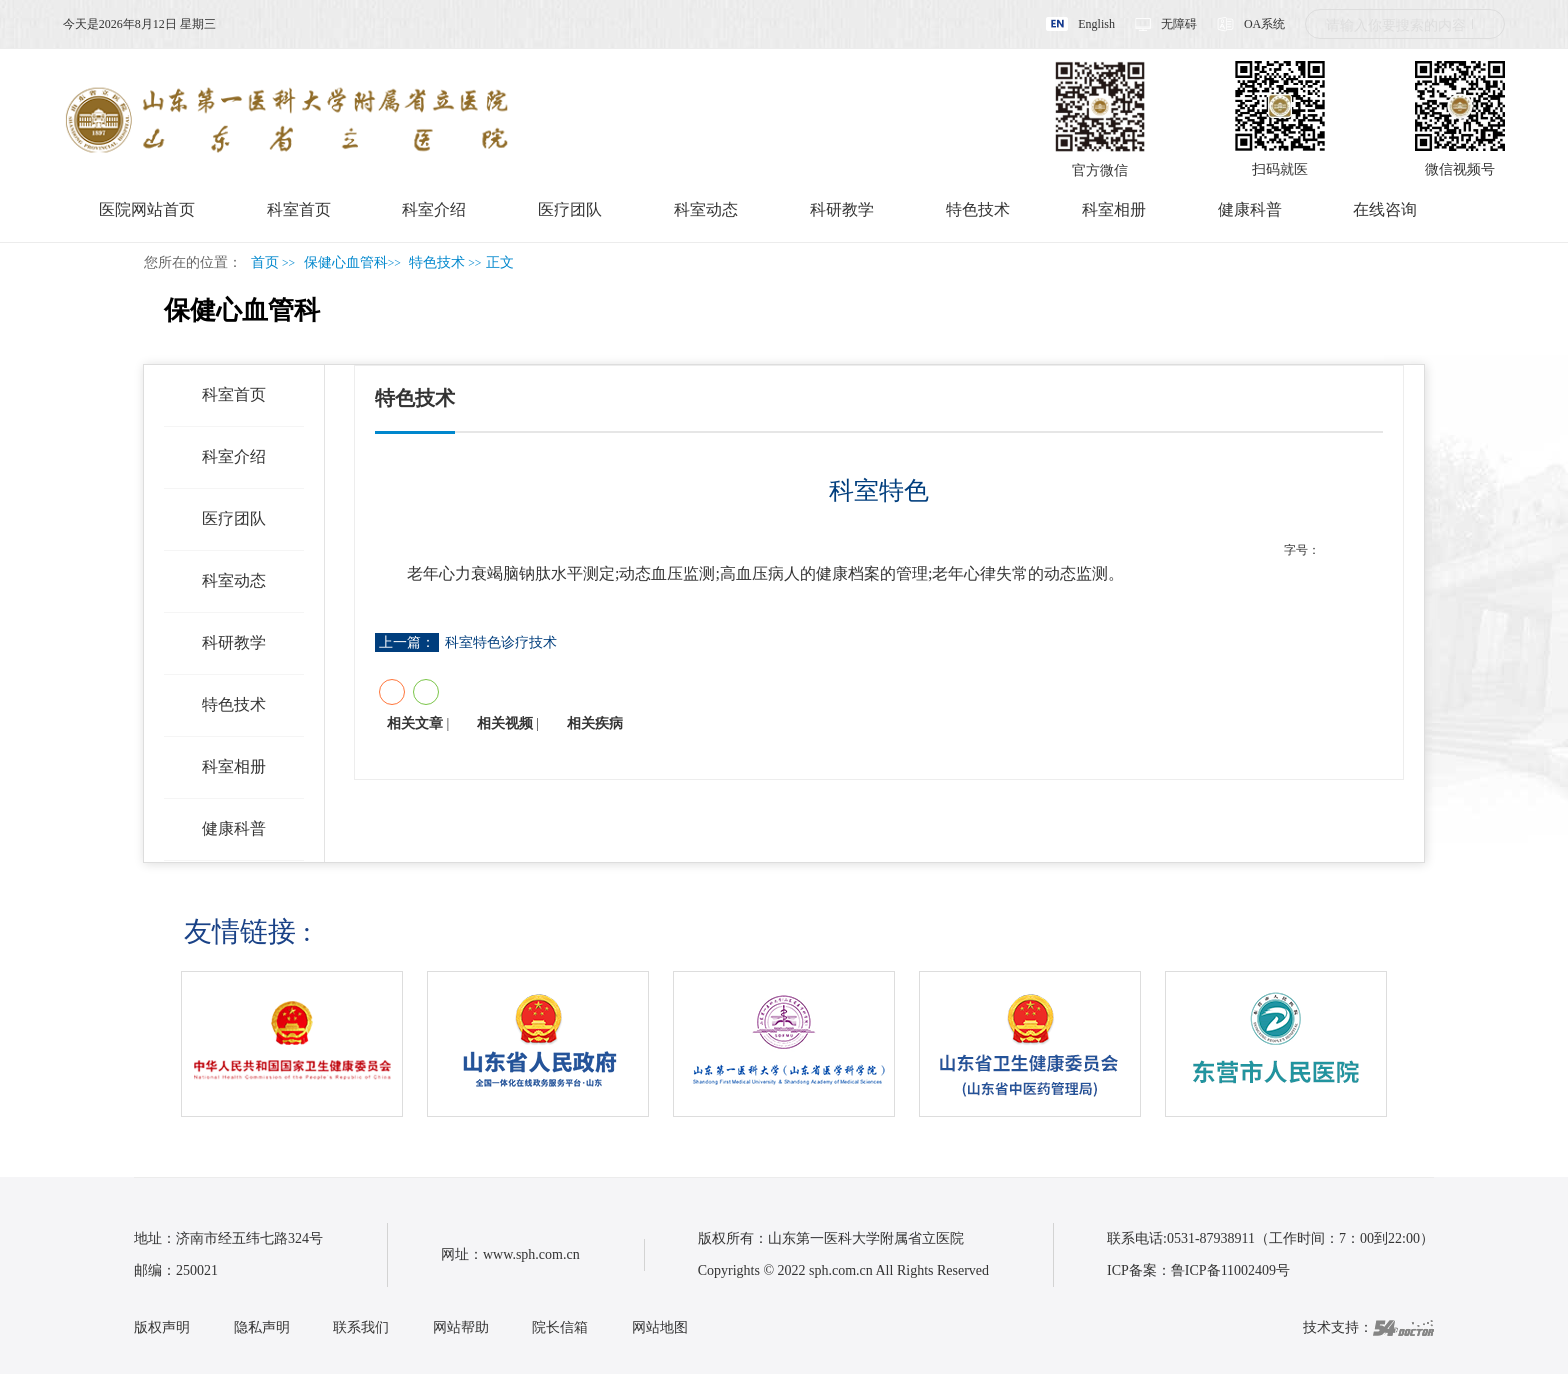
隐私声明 (262, 1327)
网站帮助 (461, 1327)
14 (1371, 550)
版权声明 (162, 1327)
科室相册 (1114, 209)
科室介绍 (434, 209)
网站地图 (660, 1327)
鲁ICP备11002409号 (1230, 1270)
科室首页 (299, 209)
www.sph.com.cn (531, 1254)
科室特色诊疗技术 (501, 642)
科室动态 (706, 209)
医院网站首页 (147, 209)
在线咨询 (1385, 209)
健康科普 (1250, 209)
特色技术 (978, 209)
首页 (265, 262)
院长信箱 (560, 1327)
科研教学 (842, 209)
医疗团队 (570, 209)
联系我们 (361, 1327)
